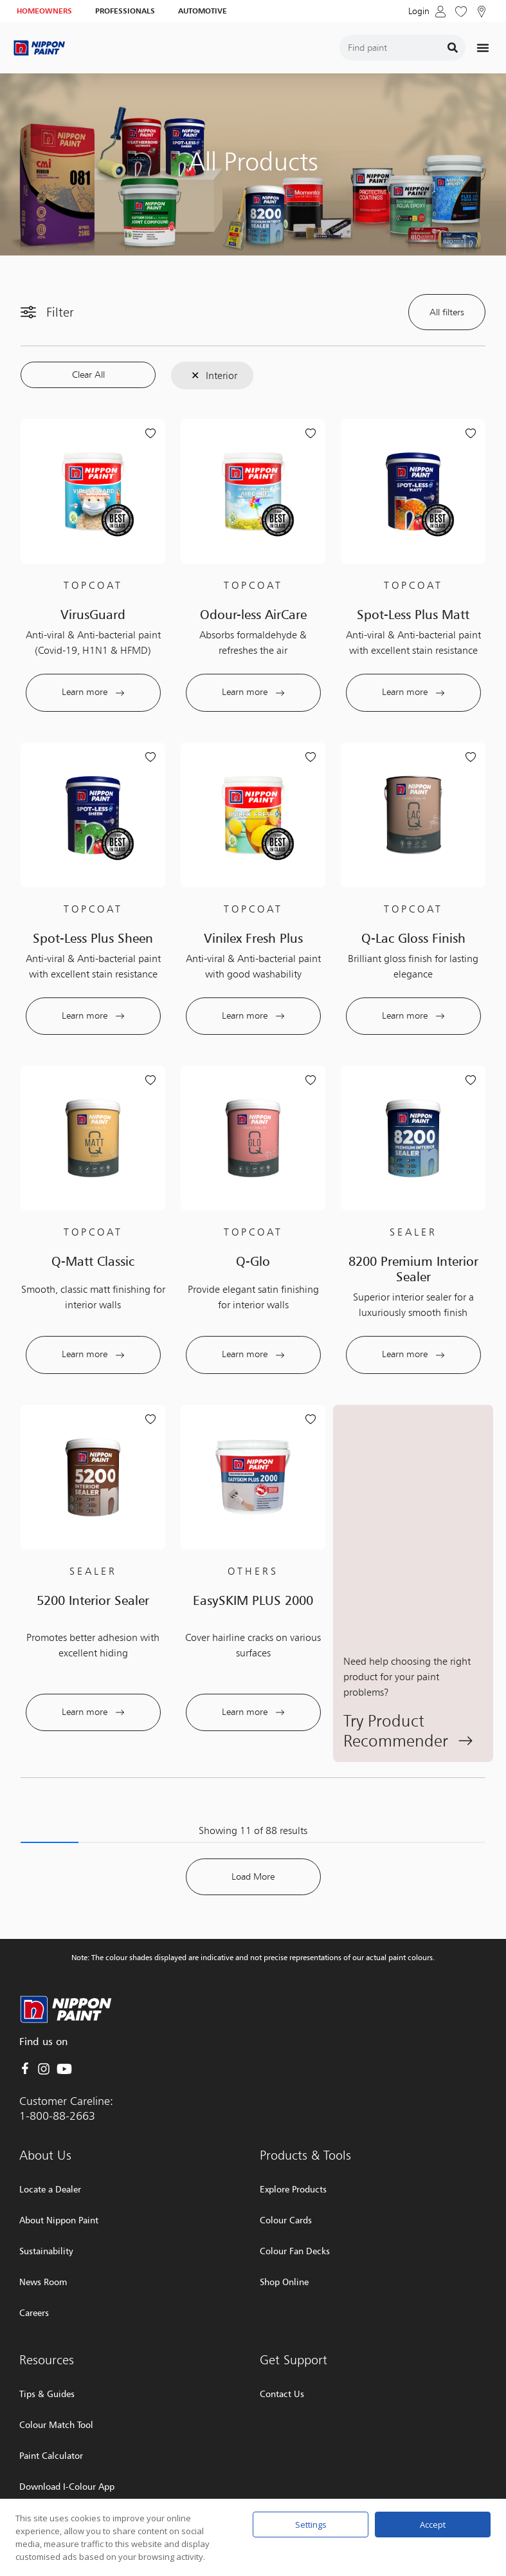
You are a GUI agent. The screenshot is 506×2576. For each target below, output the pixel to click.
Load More (253, 1843)
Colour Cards (286, 2185)
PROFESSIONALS (125, 10)
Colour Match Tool (56, 2390)
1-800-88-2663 (57, 2081)
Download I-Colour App (66, 2452)
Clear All (88, 374)
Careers (34, 2278)
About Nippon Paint (58, 2185)
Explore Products (293, 2154)
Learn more (93, 692)
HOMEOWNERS (44, 10)
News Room (43, 2247)
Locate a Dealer (50, 2154)
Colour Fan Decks (295, 2216)
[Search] (452, 47)
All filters (446, 312)
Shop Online (284, 2247)
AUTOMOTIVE (202, 10)
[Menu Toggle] (482, 47)
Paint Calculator (51, 2421)
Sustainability (46, 2216)
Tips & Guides (47, 2359)
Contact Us (282, 2359)
